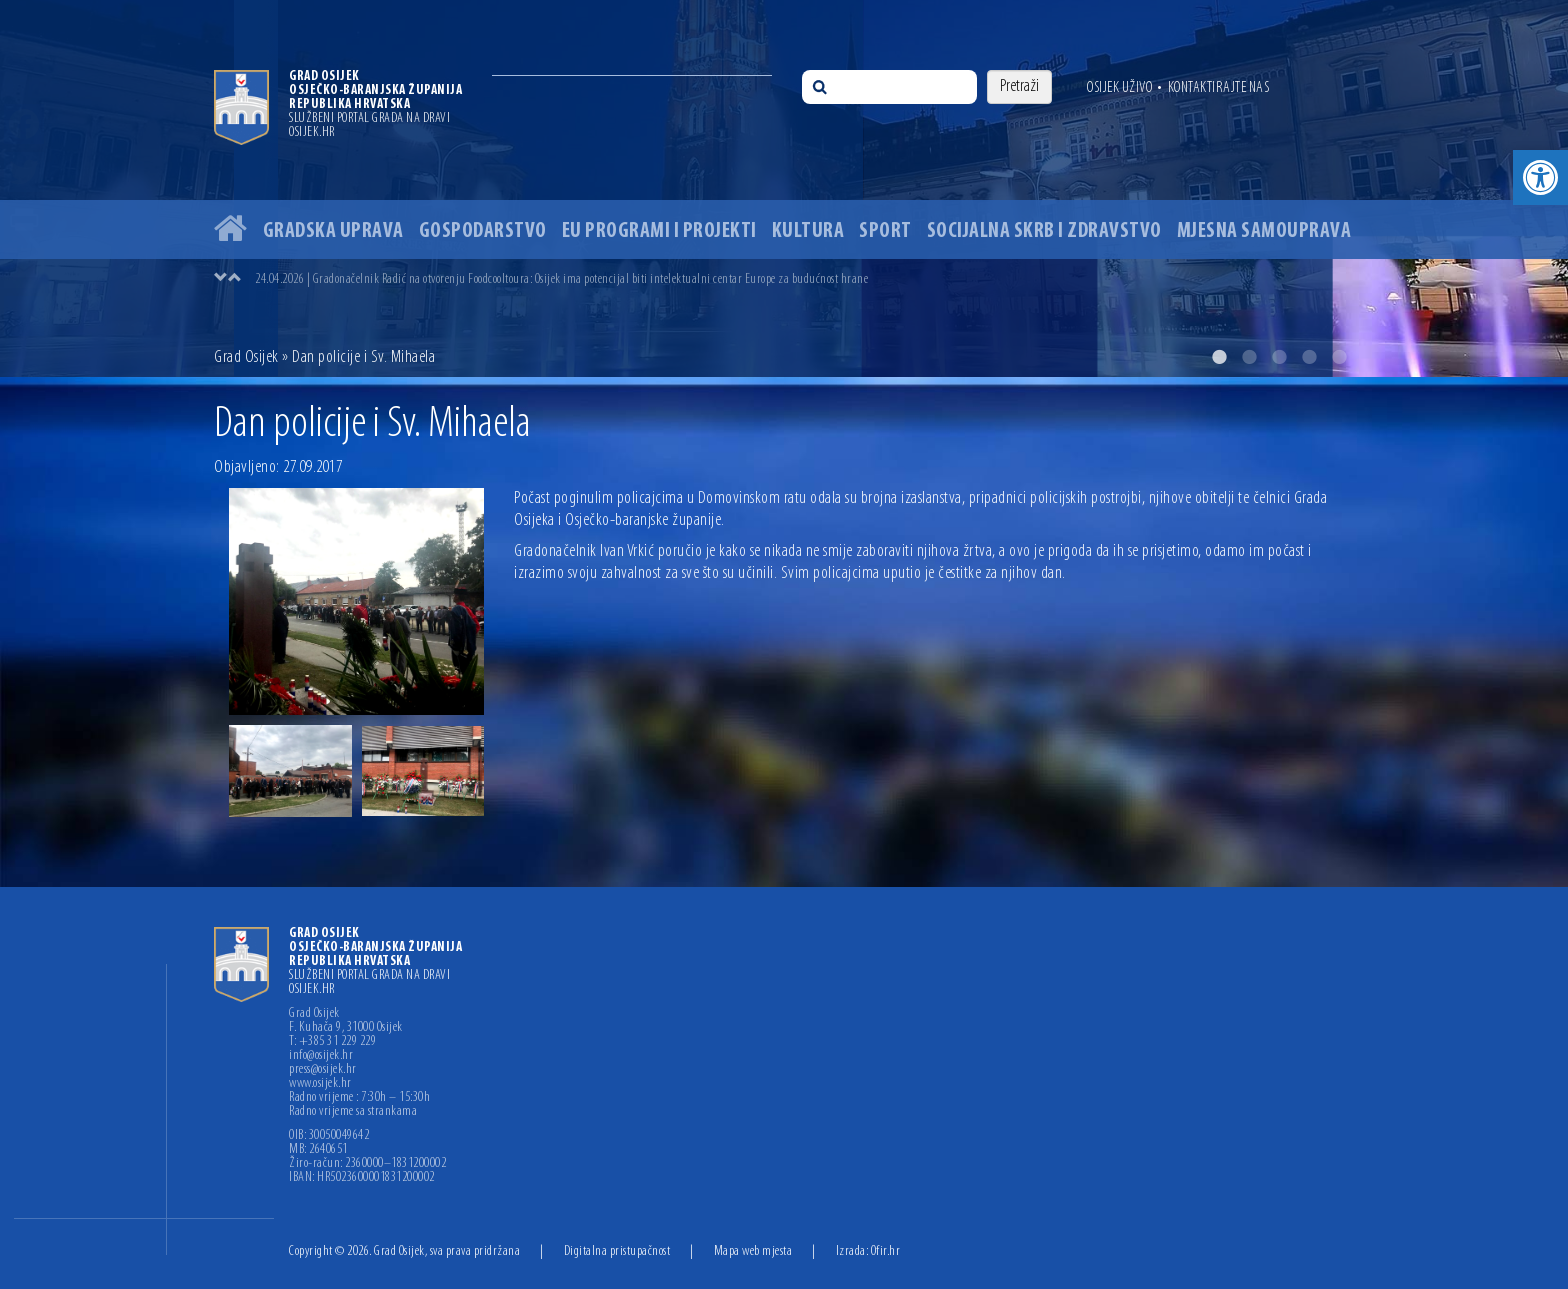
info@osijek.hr (321, 1056)
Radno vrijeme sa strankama (353, 1112)
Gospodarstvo (483, 231)
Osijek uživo (1119, 88)
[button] (1540, 177)
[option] (784, 188)
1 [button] (1219, 357)
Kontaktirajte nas (1219, 88)
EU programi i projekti (659, 231)
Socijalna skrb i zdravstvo (1044, 231)
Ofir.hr (886, 1251)
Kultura (808, 231)
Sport (885, 231)
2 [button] (1249, 357)
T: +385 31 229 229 (332, 1042)
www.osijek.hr (320, 1084)
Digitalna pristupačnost (617, 1251)
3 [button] (1279, 357)
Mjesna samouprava (1264, 231)
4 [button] (1309, 357)
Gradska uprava (333, 231)
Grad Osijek (246, 357)
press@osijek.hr (323, 1070)
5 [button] (1339, 357)
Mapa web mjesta (753, 1251)
